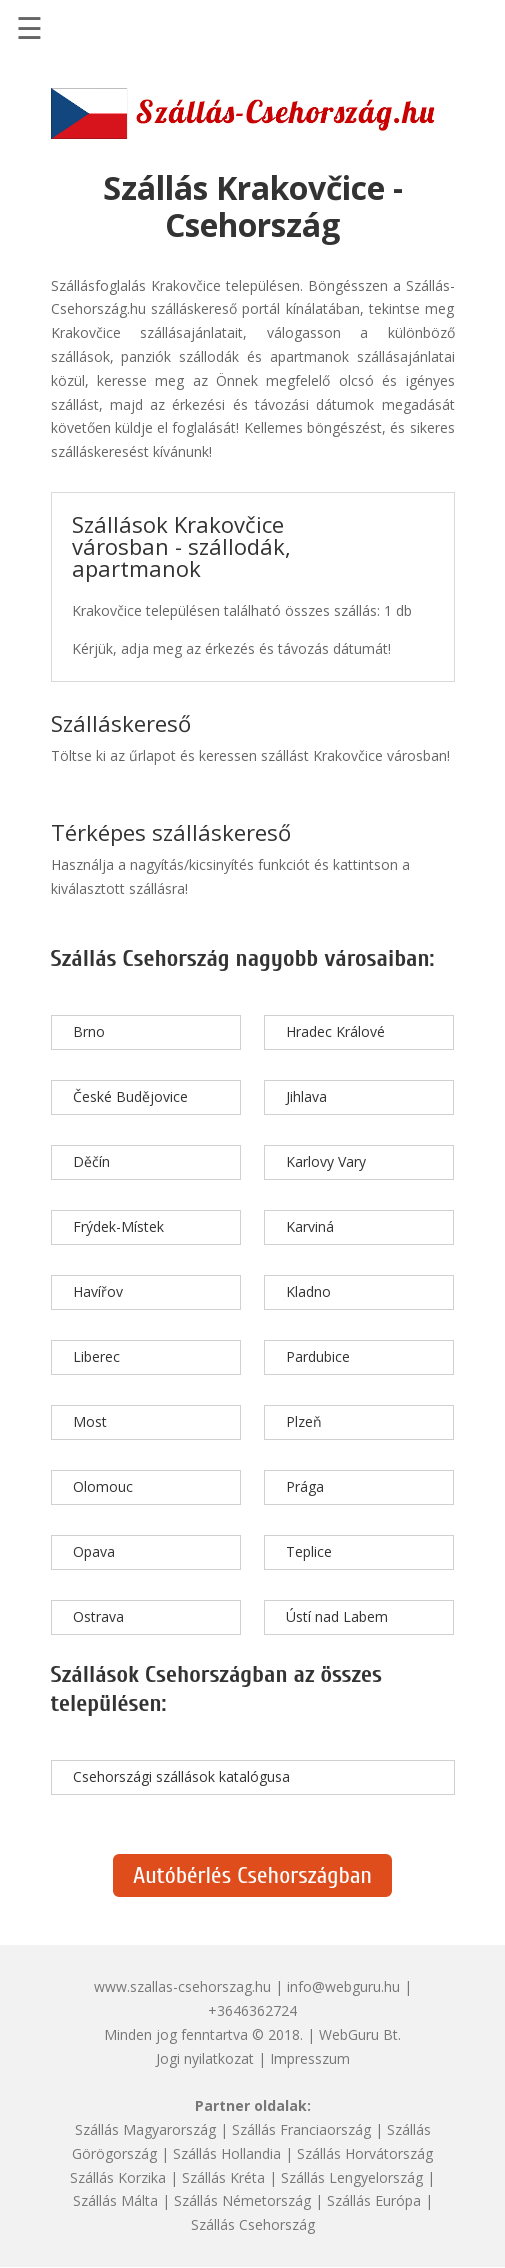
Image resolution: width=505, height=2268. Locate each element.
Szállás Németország (242, 2200)
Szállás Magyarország (145, 2129)
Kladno (308, 1291)
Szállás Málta (115, 2200)
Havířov (98, 1291)
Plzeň (304, 1421)
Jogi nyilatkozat (205, 2058)
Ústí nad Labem (337, 1616)
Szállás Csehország (253, 2224)
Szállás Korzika (118, 2177)
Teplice (309, 1551)
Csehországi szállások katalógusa (181, 1776)
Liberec (96, 1356)
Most (90, 1421)
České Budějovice (130, 1096)
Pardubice (318, 1356)
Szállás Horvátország (365, 2153)
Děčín (91, 1161)
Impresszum (310, 2058)
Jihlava (306, 1096)
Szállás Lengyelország (352, 2177)
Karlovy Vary (326, 1161)
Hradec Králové (335, 1031)
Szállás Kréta (223, 2177)
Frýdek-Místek (118, 1226)
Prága (305, 1486)
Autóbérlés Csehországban (252, 1875)
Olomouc (103, 1486)
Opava (94, 1551)
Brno (89, 1031)
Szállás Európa (374, 2200)
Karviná (310, 1226)
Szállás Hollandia (227, 2153)
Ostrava (98, 1616)
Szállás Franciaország (301, 2129)
